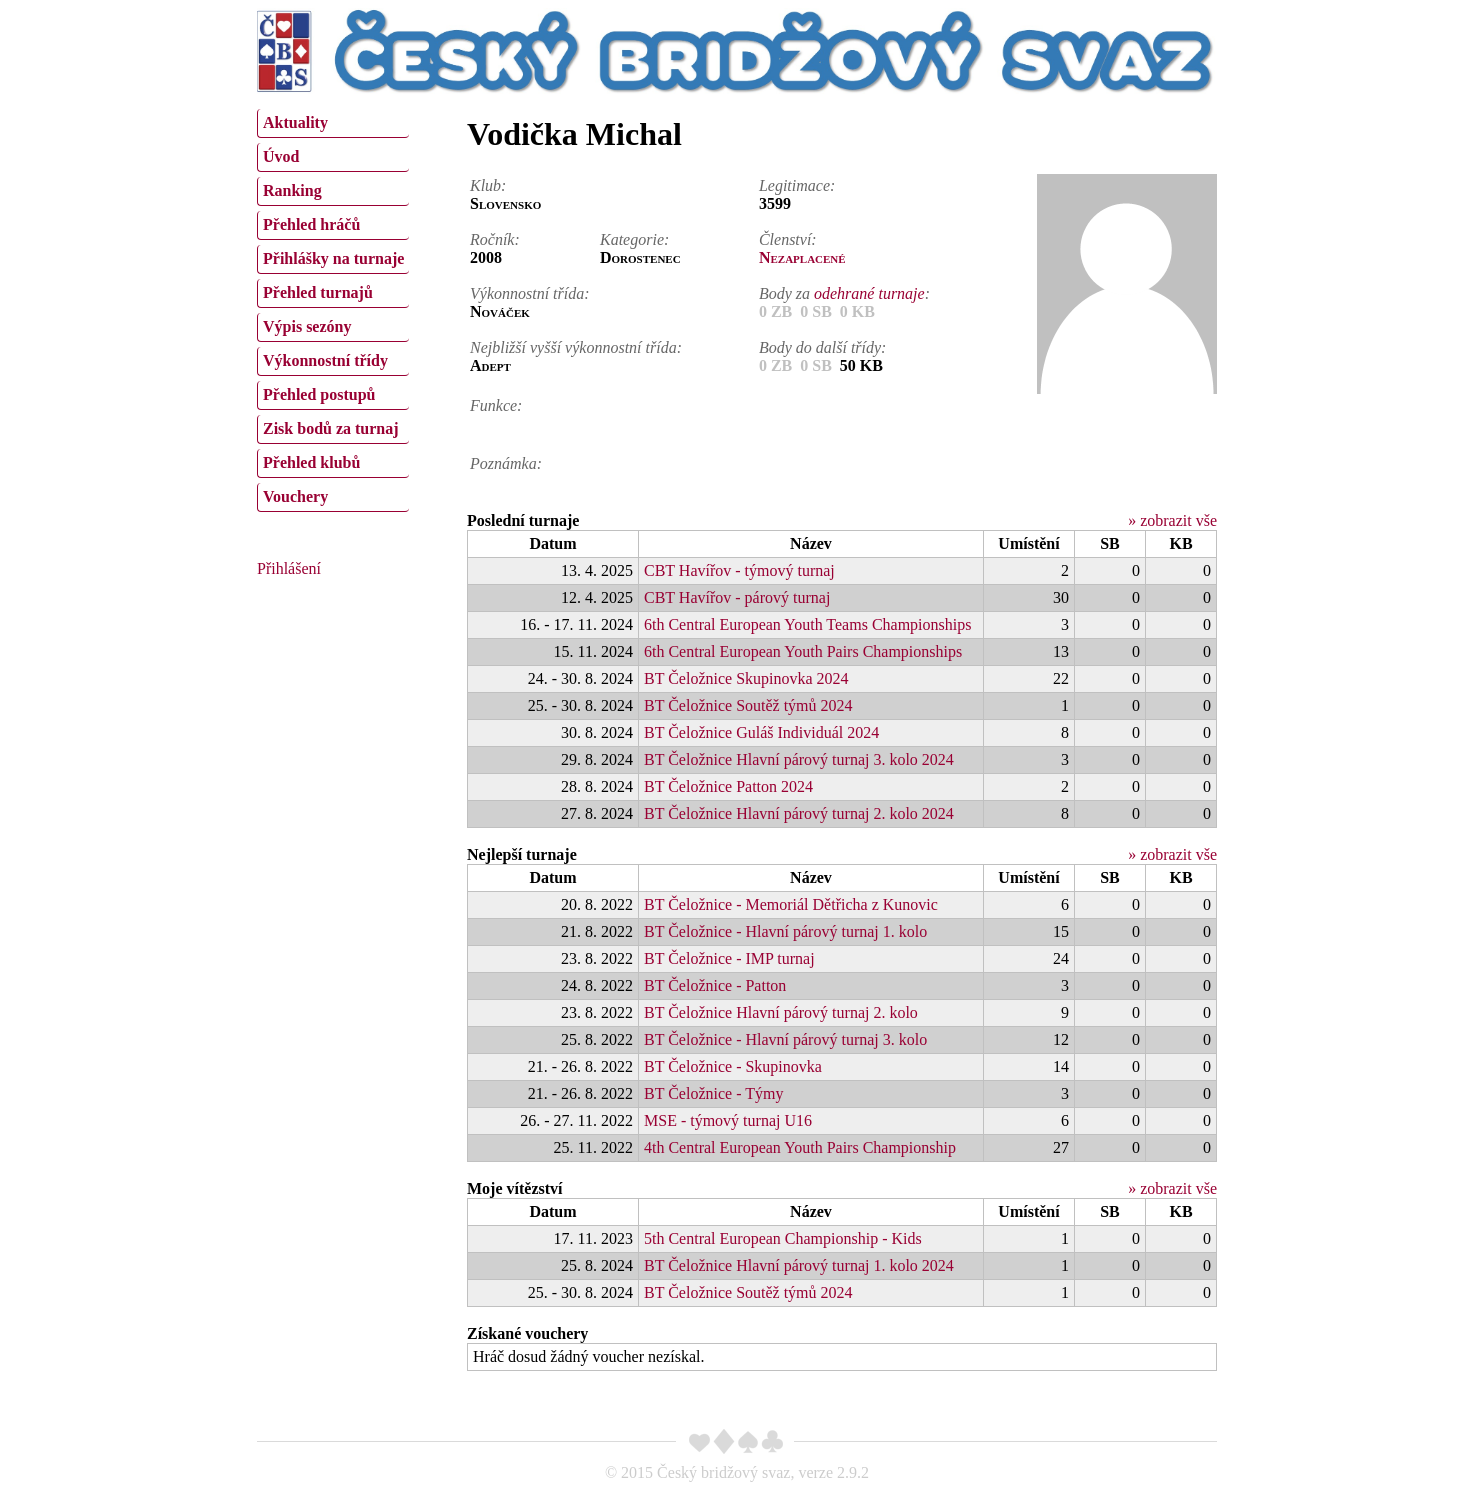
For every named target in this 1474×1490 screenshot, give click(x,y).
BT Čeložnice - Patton (715, 985)
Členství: (788, 239)
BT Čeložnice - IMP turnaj (729, 958)
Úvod (281, 156)
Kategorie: (634, 239)
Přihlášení (289, 568)
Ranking (292, 190)
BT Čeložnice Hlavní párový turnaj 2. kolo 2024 (799, 813)
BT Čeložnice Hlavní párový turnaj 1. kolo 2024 (799, 1265)
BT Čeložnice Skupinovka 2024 (746, 678)
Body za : (844, 293)
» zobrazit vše (1172, 520)
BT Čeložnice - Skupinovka (733, 1066)
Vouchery (295, 496)
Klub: (488, 185)
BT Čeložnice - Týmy (713, 1093)
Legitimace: (797, 185)
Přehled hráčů (311, 224)
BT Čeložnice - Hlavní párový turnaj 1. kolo (785, 931)
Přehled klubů (311, 462)
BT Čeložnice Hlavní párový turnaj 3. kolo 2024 (799, 759)
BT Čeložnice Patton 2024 (728, 786)
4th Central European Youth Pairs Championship (800, 1147)
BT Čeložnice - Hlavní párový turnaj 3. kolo (785, 1039)
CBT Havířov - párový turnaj (737, 597)
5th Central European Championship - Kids (783, 1238)
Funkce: (496, 405)
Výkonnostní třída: (530, 293)
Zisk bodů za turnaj (331, 428)
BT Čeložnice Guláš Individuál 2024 (761, 732)
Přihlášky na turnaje (333, 258)
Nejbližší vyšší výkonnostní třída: (576, 347)
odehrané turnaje (869, 293)
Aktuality (295, 122)
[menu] (333, 308)
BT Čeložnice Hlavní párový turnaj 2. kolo (781, 1012)
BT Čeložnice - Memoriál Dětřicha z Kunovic (791, 904)
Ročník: (495, 239)
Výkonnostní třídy (325, 360)
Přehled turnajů (318, 292)
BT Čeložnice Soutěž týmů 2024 (748, 705)
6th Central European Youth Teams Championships (807, 624)
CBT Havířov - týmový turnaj (739, 570)
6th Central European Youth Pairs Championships (803, 651)
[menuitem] (333, 123)
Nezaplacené (802, 257)
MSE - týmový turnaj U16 (728, 1120)
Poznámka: (506, 463)
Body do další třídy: (823, 347)
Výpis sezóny (307, 326)
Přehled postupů (319, 394)
